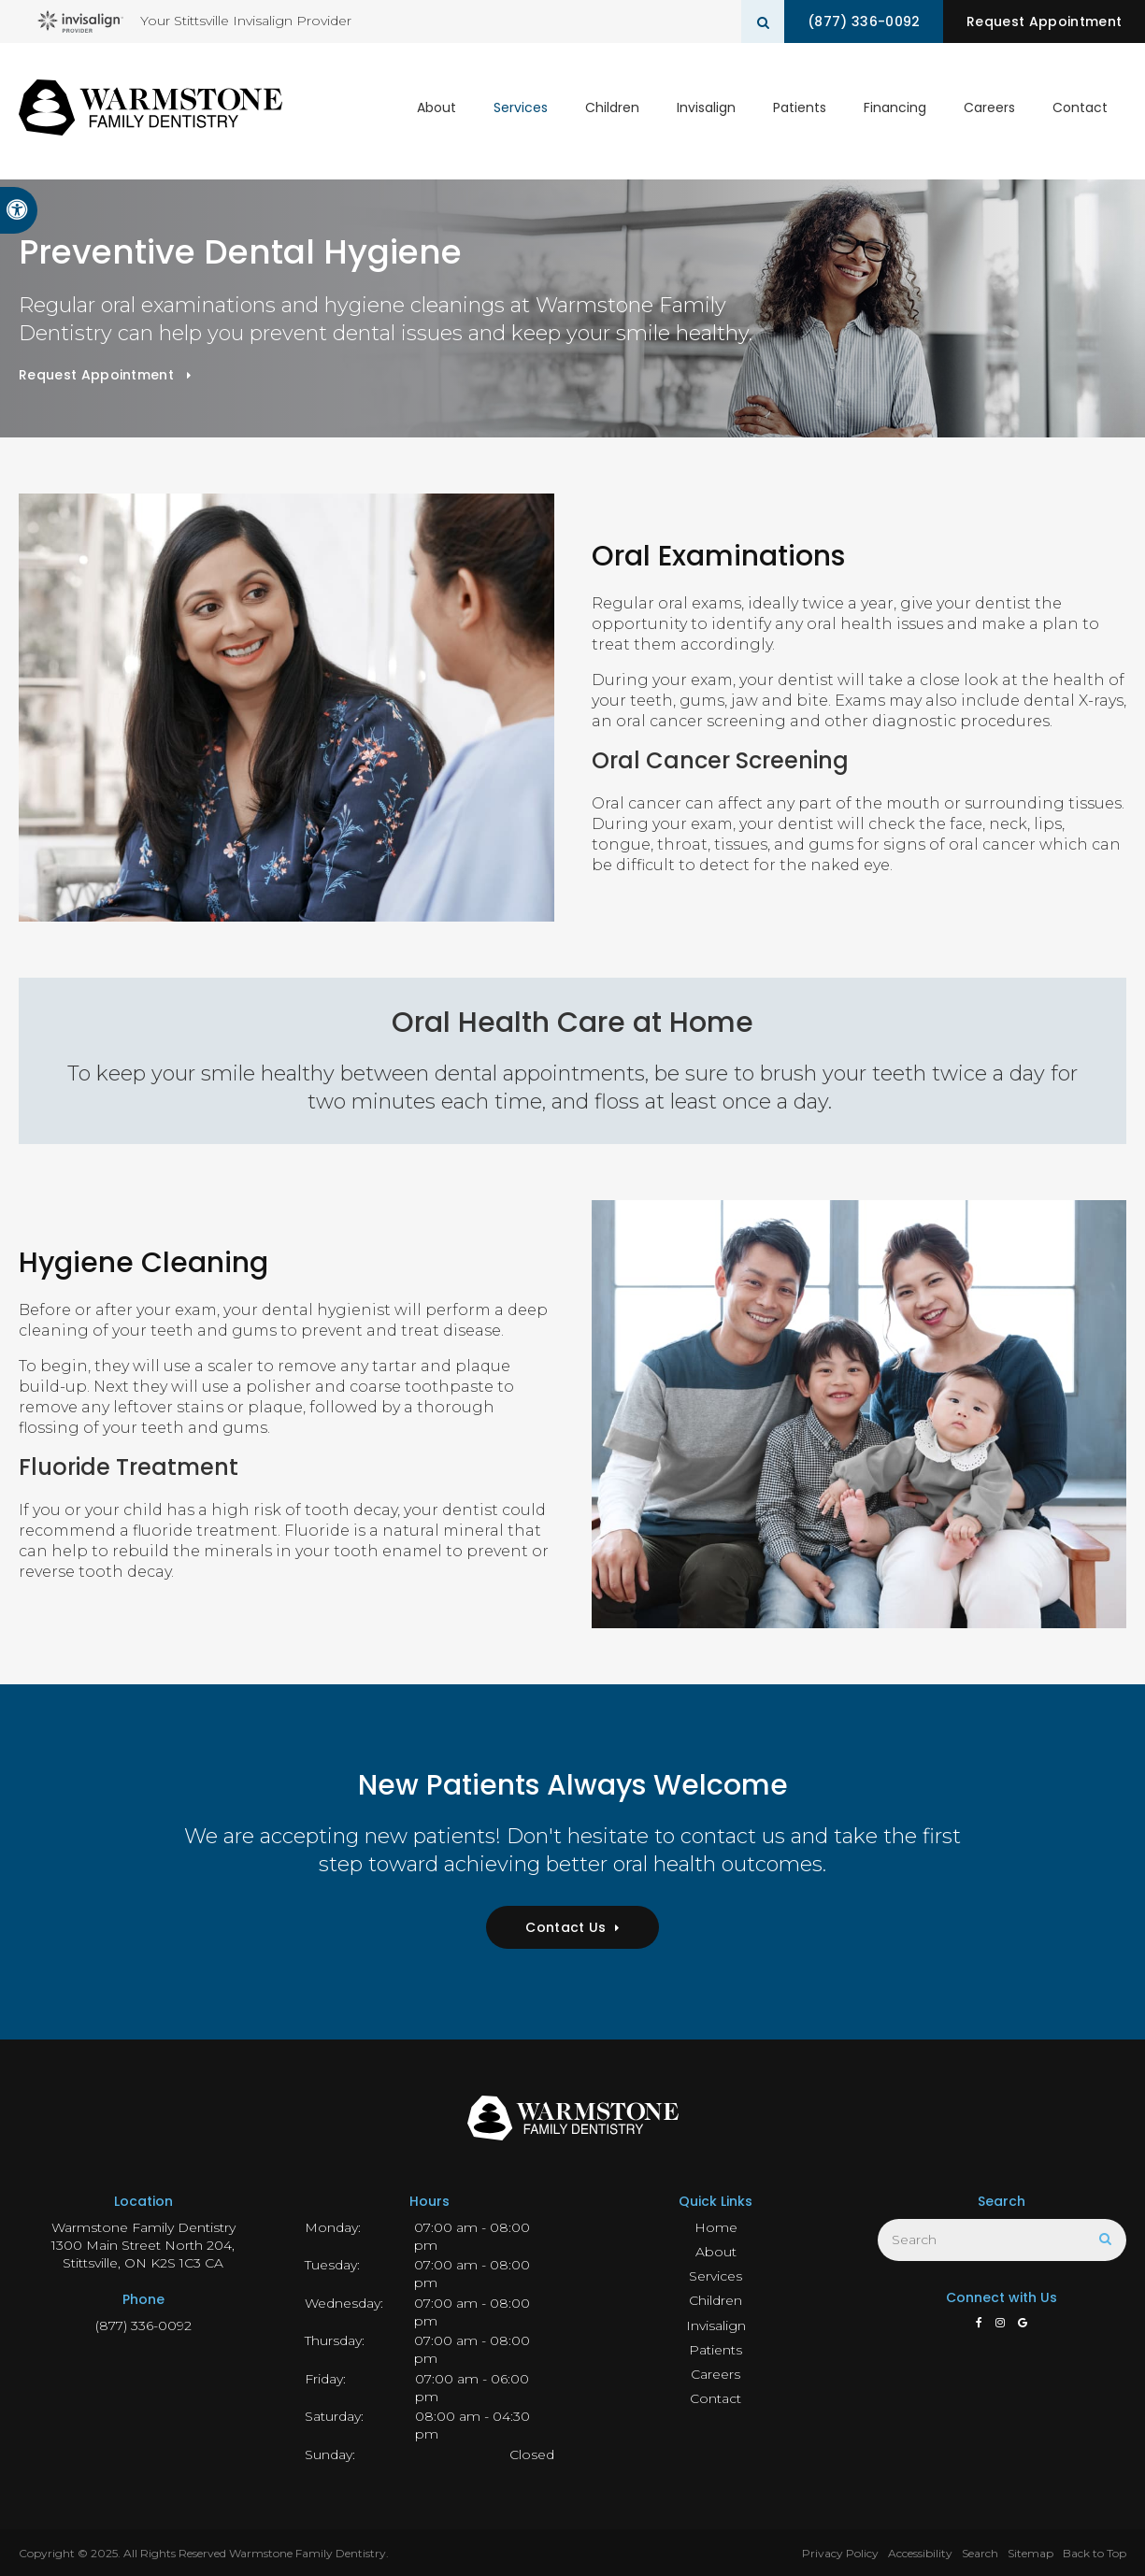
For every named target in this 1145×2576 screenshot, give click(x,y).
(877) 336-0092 (857, 21)
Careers (989, 110)
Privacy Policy (840, 2553)
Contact (1080, 110)
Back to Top (1094, 2553)
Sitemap (1030, 2553)
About (436, 110)
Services (521, 110)
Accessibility (920, 2553)
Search (980, 2553)
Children (612, 110)
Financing (895, 110)
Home (715, 2227)
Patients (799, 110)
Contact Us (565, 1927)
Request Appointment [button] (1042, 21)
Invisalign (706, 110)
